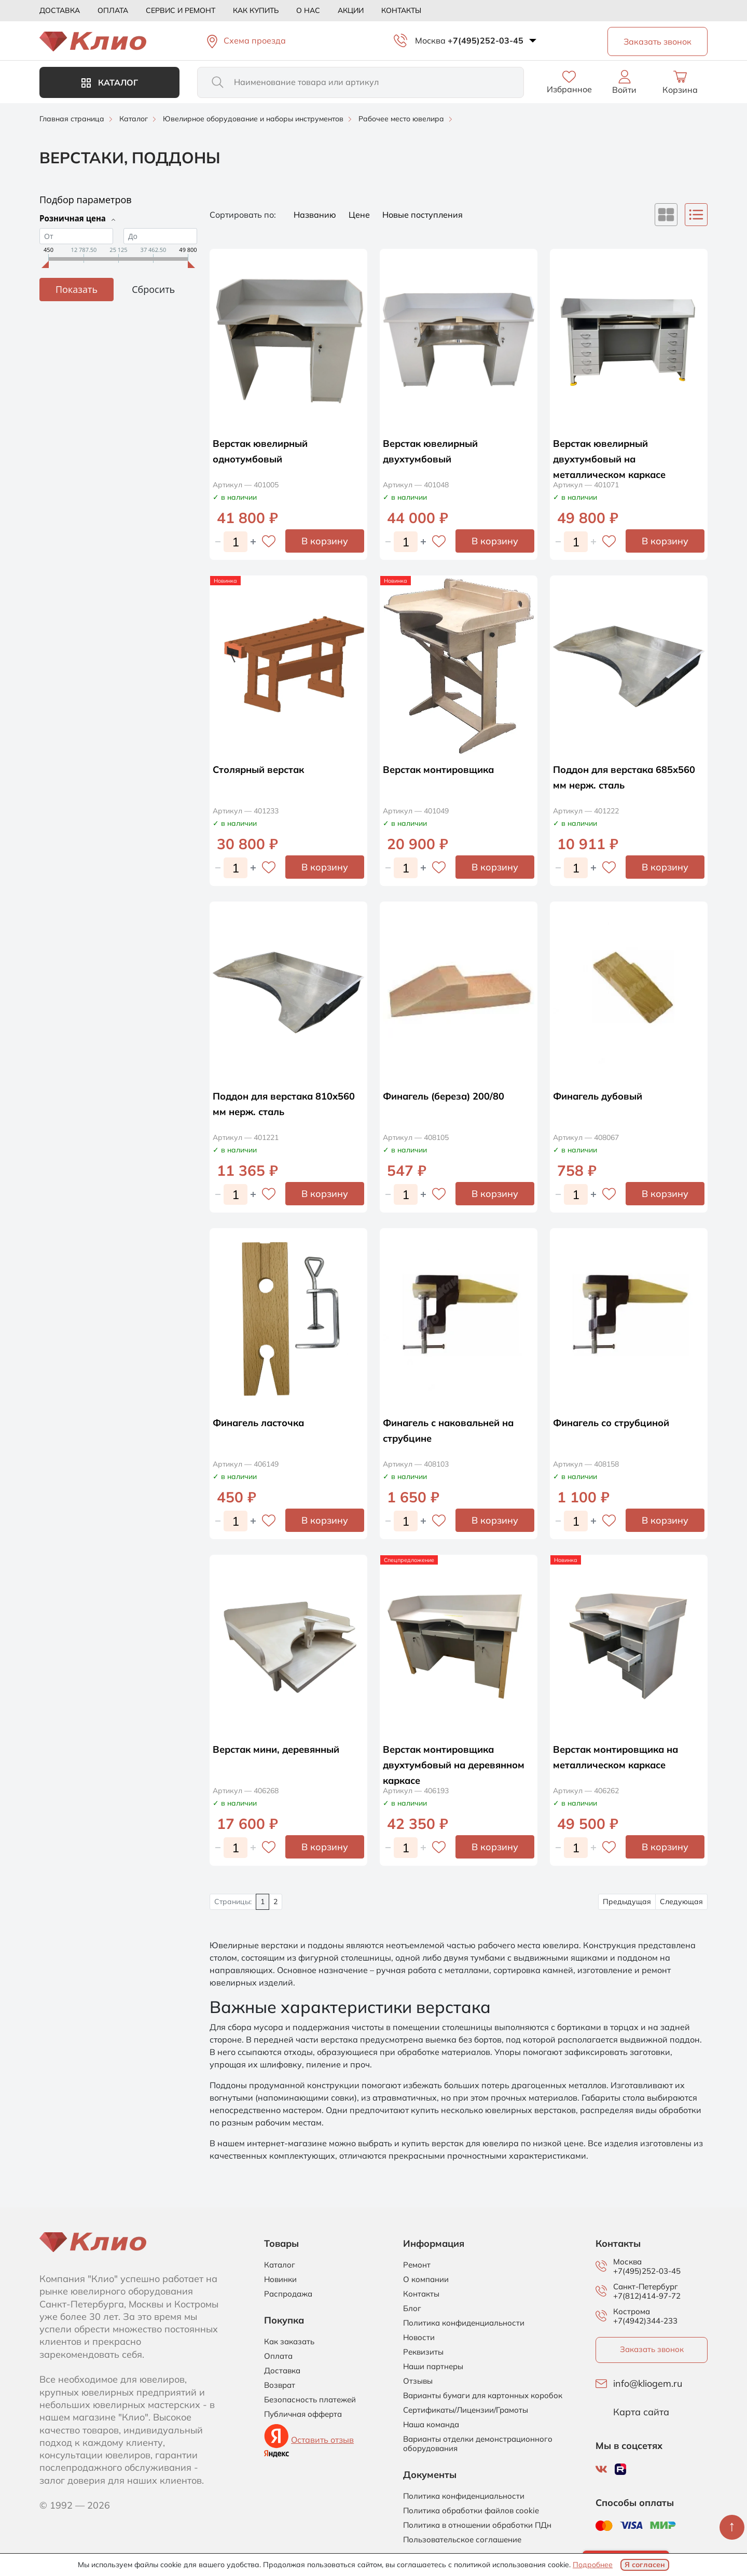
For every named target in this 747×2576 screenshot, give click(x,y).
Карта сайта (641, 2412)
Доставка (59, 10)
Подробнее (593, 2564)
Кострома (631, 2311)
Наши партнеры (433, 2366)
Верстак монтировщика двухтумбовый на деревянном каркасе (444, 1764)
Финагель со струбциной (617, 1422)
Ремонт (417, 2265)
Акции (351, 10)
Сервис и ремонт (180, 10)
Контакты (401, 10)
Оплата (113, 10)
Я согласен (645, 2564)
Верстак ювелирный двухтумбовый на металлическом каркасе (615, 459)
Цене (360, 214)
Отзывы (418, 2381)
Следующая (681, 1901)
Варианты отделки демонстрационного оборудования (477, 2443)
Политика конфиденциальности (463, 2323)
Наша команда (431, 2424)
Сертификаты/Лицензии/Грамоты (465, 2410)
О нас (308, 10)
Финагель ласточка (263, 1422)
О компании (426, 2279)
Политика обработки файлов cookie (471, 2510)
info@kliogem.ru (647, 2383)
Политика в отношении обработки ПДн (477, 2525)
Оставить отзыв (322, 2439)
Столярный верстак (264, 769)
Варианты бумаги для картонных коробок (482, 2395)
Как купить (256, 10)
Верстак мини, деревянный (283, 1748)
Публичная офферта (303, 2414)
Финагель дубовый (602, 1095)
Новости (419, 2337)
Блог (412, 2308)
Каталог (109, 82)
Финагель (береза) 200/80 (450, 1095)
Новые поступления (422, 214)
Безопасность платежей (310, 2399)
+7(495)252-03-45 (485, 40)
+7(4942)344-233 (645, 2321)
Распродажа (288, 2294)
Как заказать (289, 2341)
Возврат (279, 2385)
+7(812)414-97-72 (647, 2296)
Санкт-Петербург (645, 2286)
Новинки (280, 2279)
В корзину (324, 541)
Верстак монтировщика (444, 769)
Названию (316, 214)
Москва (430, 40)
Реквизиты (423, 2352)
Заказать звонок (652, 2349)
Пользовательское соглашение (462, 2539)
